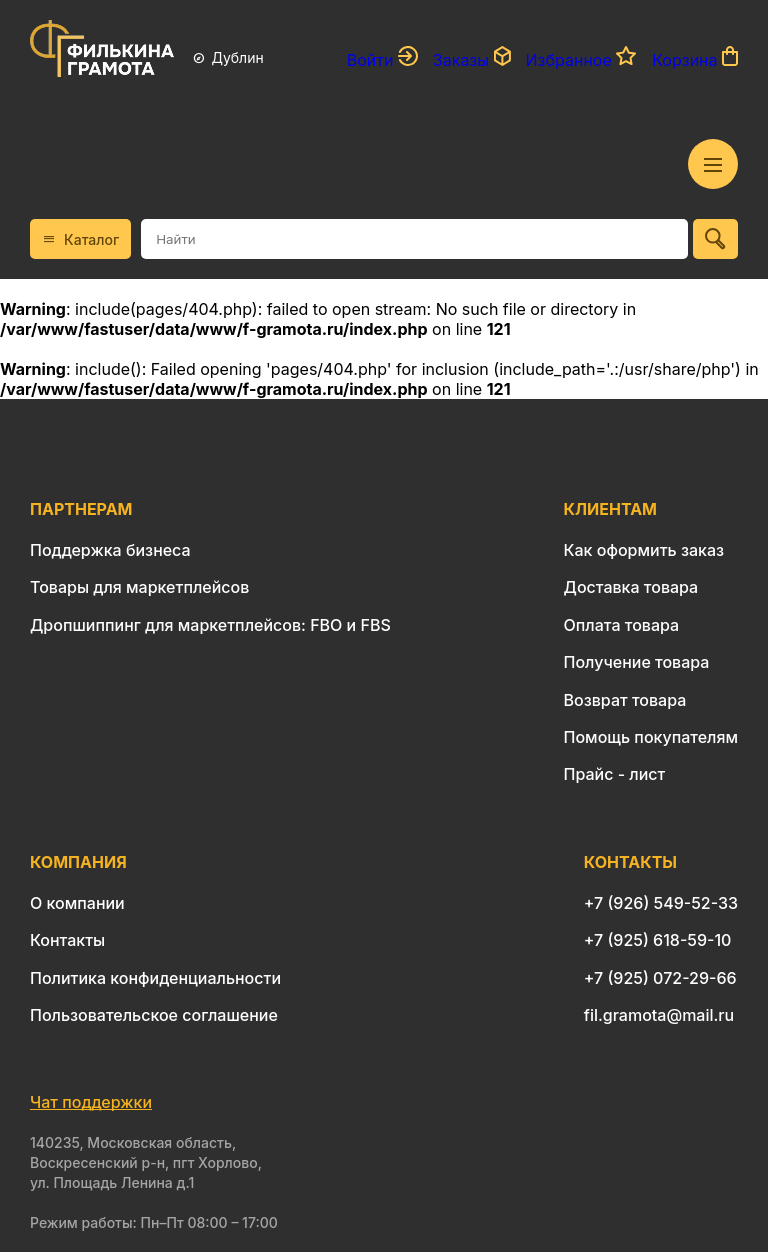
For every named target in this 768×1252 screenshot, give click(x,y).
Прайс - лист (615, 774)
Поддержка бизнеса (110, 550)
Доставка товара (631, 587)
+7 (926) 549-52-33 (661, 903)
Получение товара (637, 662)
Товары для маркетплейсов (139, 587)
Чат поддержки (91, 1102)
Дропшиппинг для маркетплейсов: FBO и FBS (210, 625)
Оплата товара (622, 625)
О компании (77, 903)
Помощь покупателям (651, 737)
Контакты (67, 940)
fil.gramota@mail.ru (659, 1015)
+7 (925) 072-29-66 (660, 978)
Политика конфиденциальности (155, 978)
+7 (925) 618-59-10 (658, 940)
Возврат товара (625, 700)
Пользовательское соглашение (154, 1015)
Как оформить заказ (644, 550)
